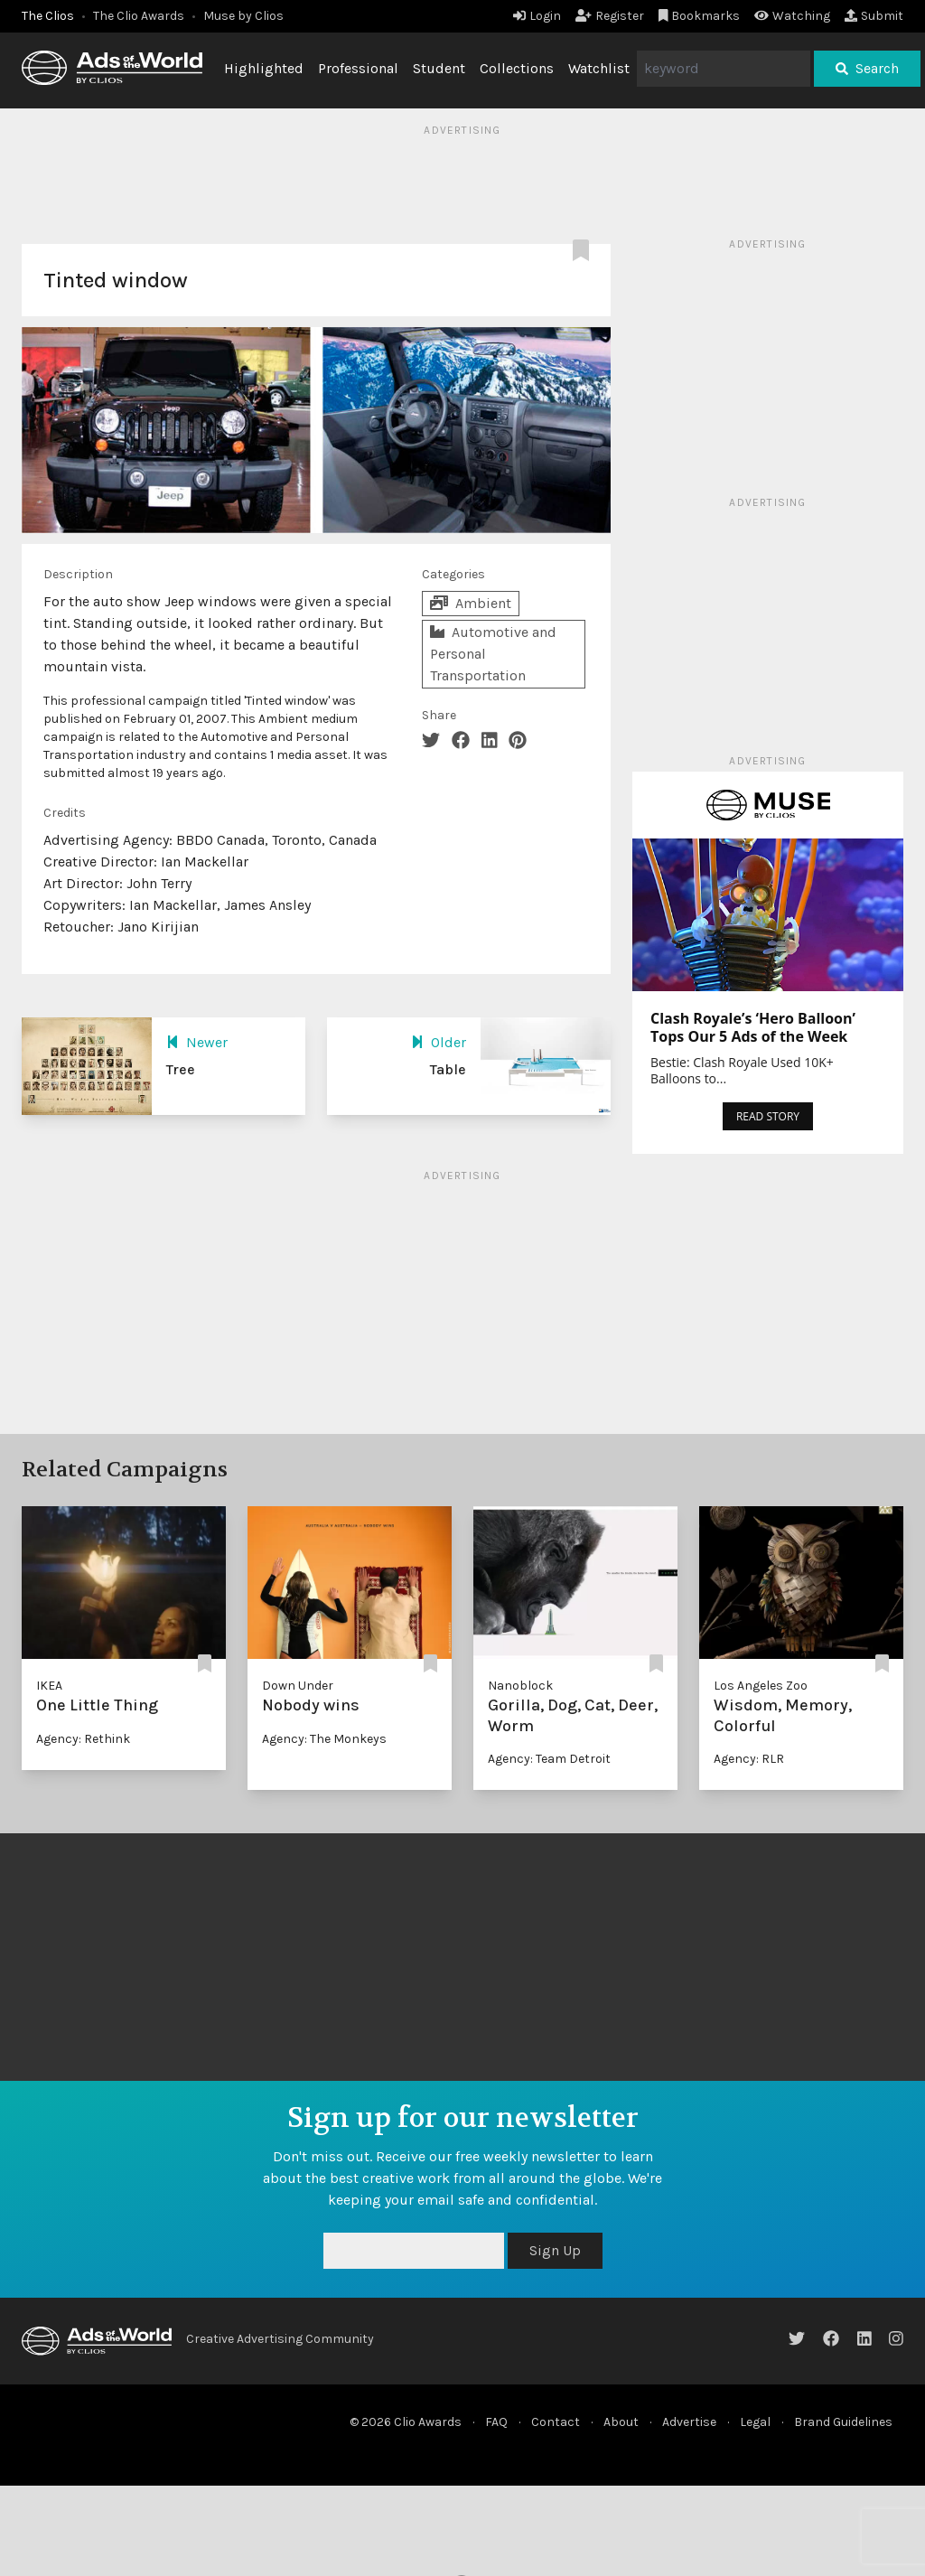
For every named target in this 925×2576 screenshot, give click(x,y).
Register (609, 15)
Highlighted (264, 68)
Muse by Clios (243, 15)
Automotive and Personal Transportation (493, 653)
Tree (180, 1069)
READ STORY (767, 1116)
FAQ (496, 2422)
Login (537, 15)
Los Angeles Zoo (761, 1685)
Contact (555, 2422)
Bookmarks (700, 15)
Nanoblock (520, 1685)
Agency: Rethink (83, 1739)
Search (867, 68)
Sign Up (555, 2250)
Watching (792, 15)
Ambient (470, 603)
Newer (197, 1042)
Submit (874, 15)
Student (439, 68)
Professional (358, 68)
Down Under (297, 1685)
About (621, 2422)
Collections (517, 68)
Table (448, 1069)
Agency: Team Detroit (549, 1758)
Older (438, 1042)
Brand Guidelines (843, 2422)
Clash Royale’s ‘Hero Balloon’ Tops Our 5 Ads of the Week (752, 1027)
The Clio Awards (138, 15)
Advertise (689, 2422)
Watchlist (599, 68)
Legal (755, 2422)
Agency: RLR (749, 1758)
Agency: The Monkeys (324, 1739)
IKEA (49, 1685)
